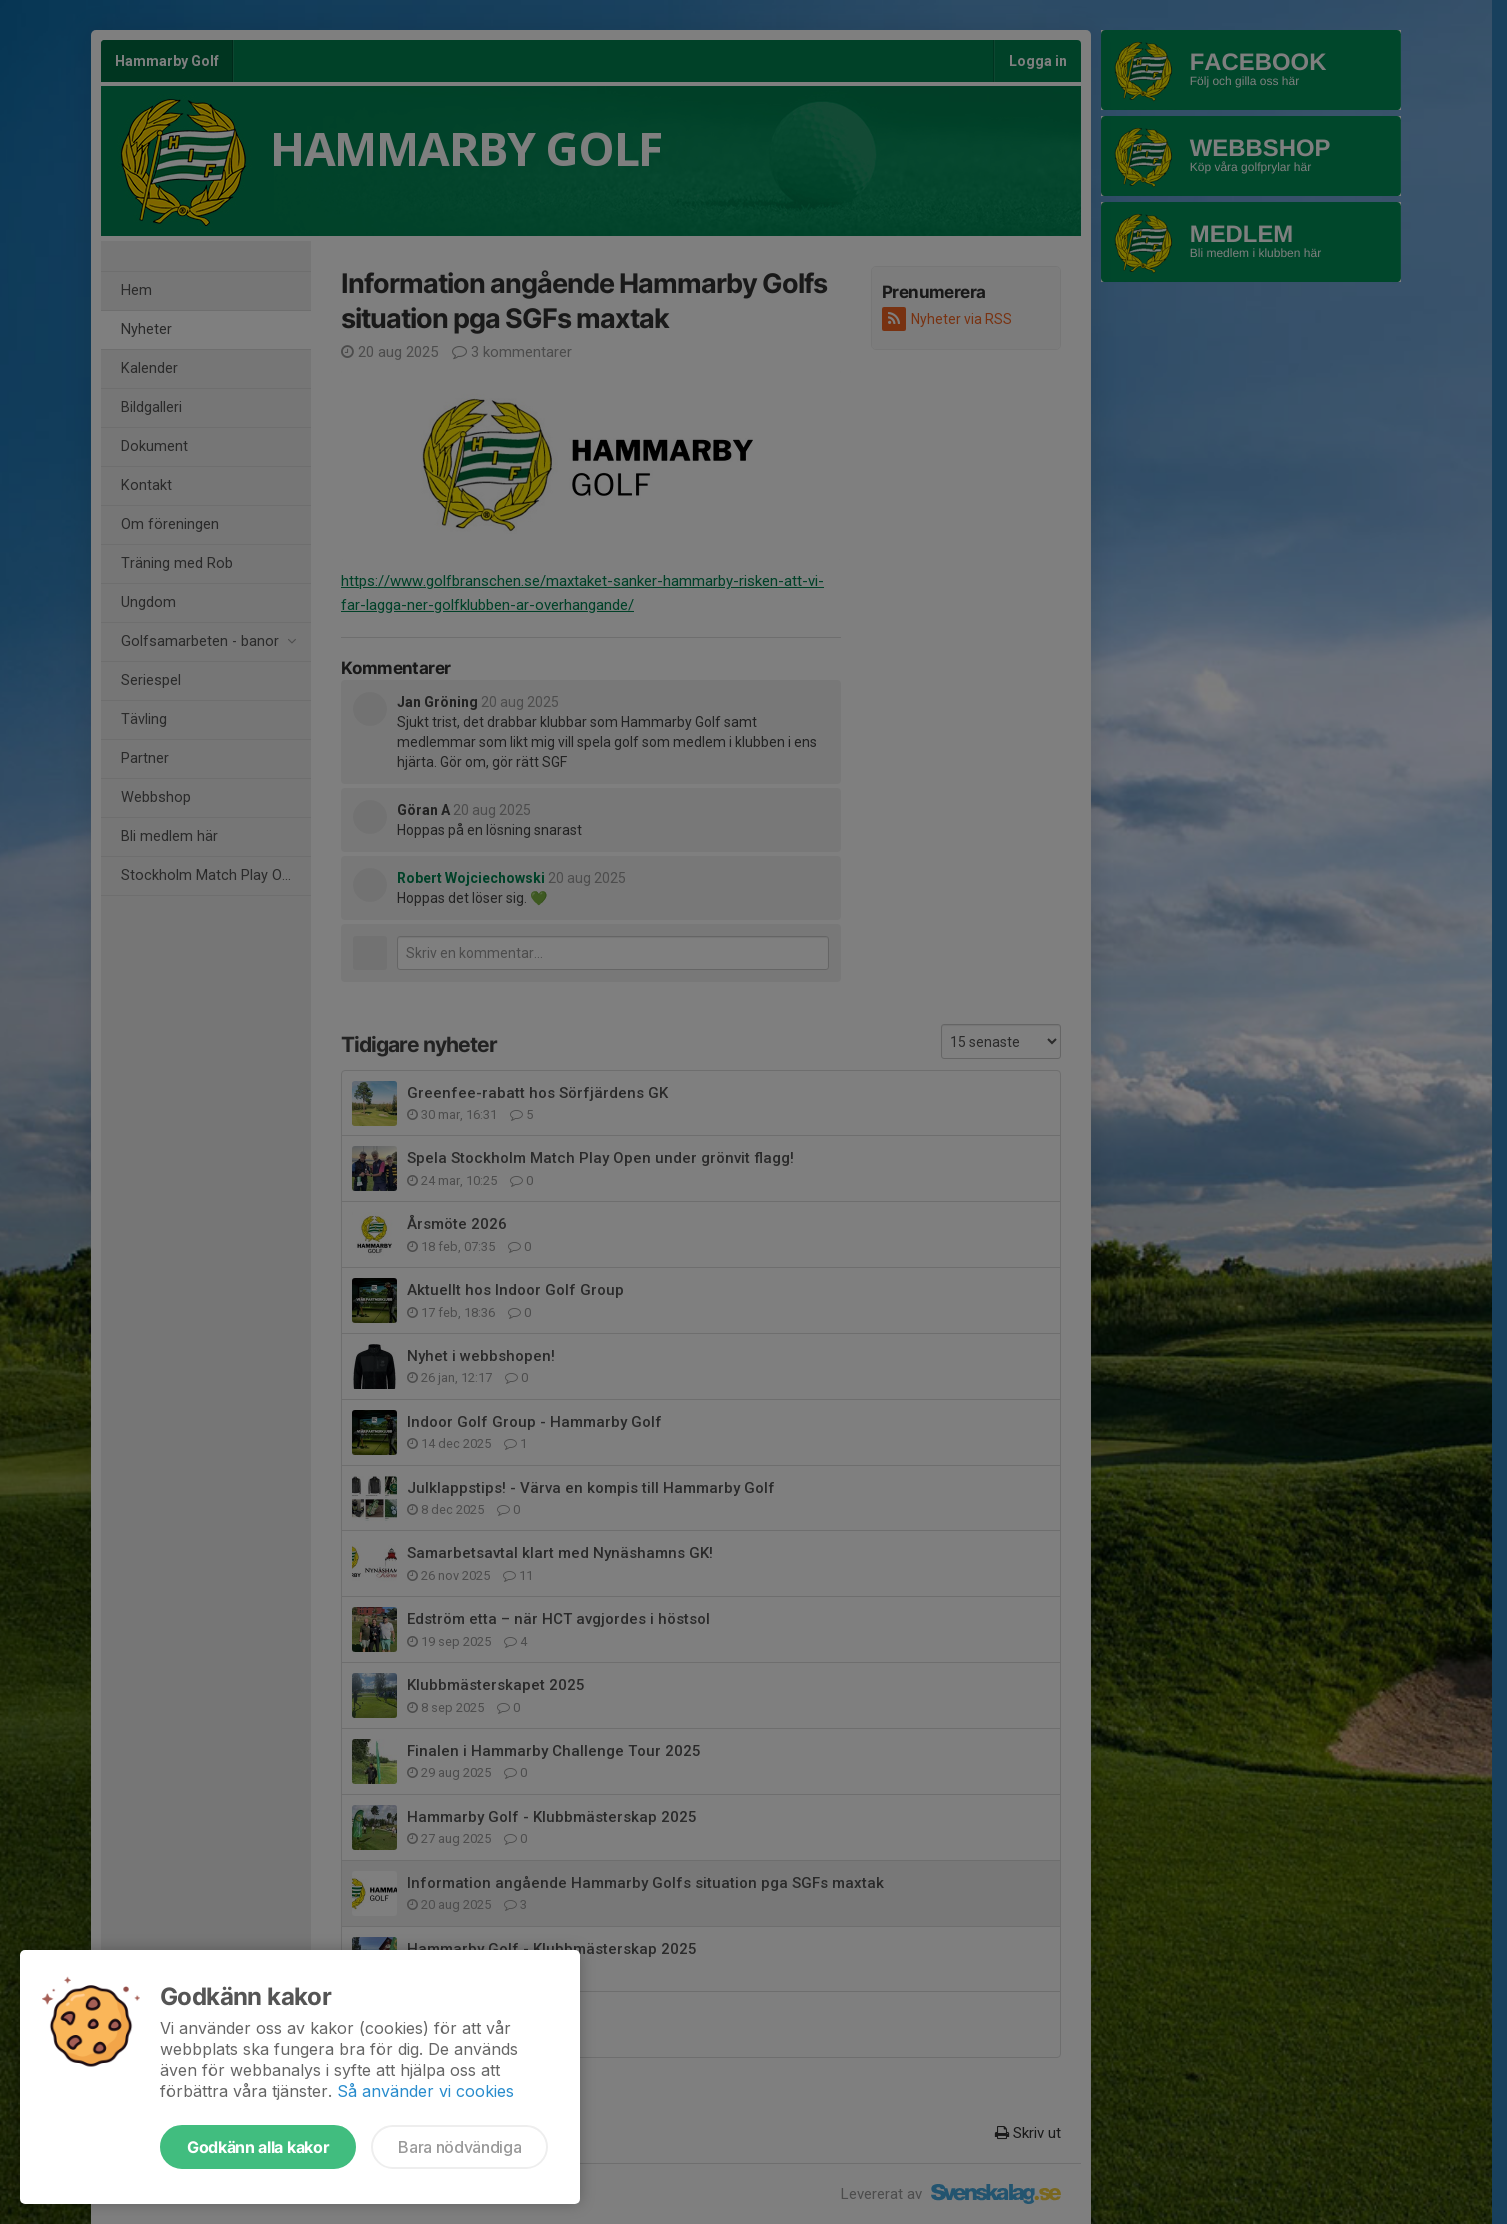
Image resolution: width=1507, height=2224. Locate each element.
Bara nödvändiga (459, 2147)
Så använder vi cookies (425, 2091)
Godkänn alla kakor (258, 2147)
